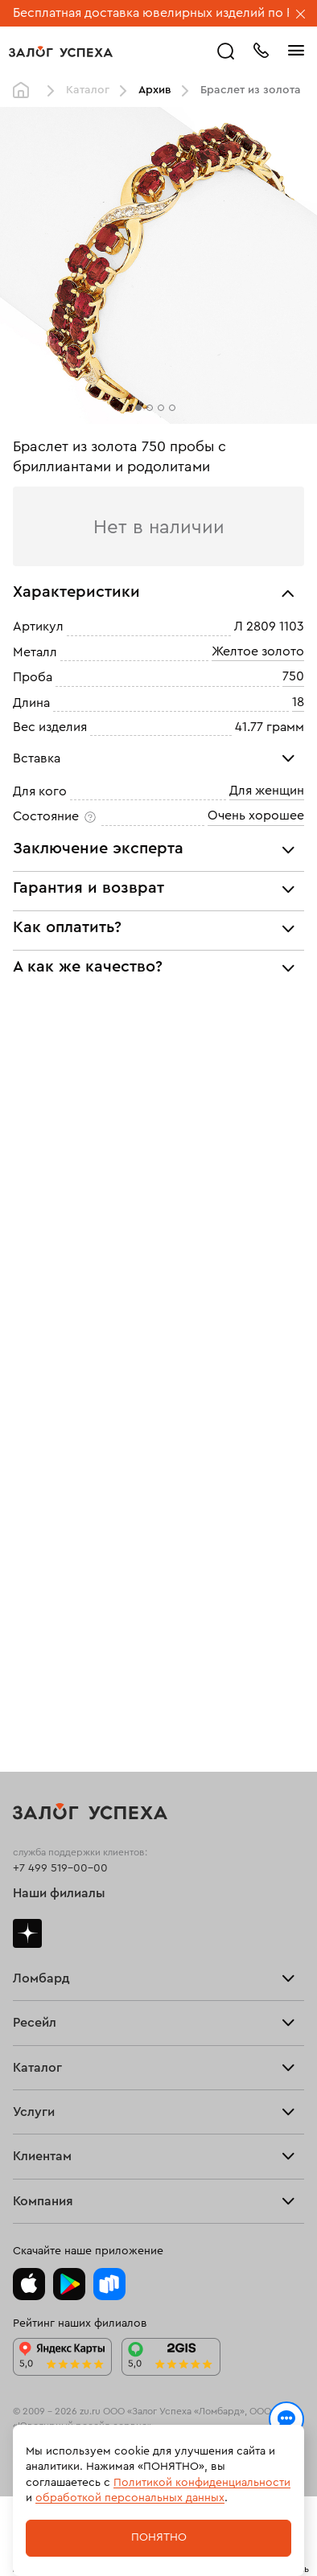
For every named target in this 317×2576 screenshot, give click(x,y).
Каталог (87, 90)
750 (293, 676)
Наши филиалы (59, 1893)
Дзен (27, 1933)
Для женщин (266, 790)
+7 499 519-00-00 (60, 1868)
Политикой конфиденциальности (201, 2482)
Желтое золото (258, 651)
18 (298, 702)
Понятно (159, 2537)
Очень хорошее (256, 815)
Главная (25, 91)
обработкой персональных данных (129, 2498)
